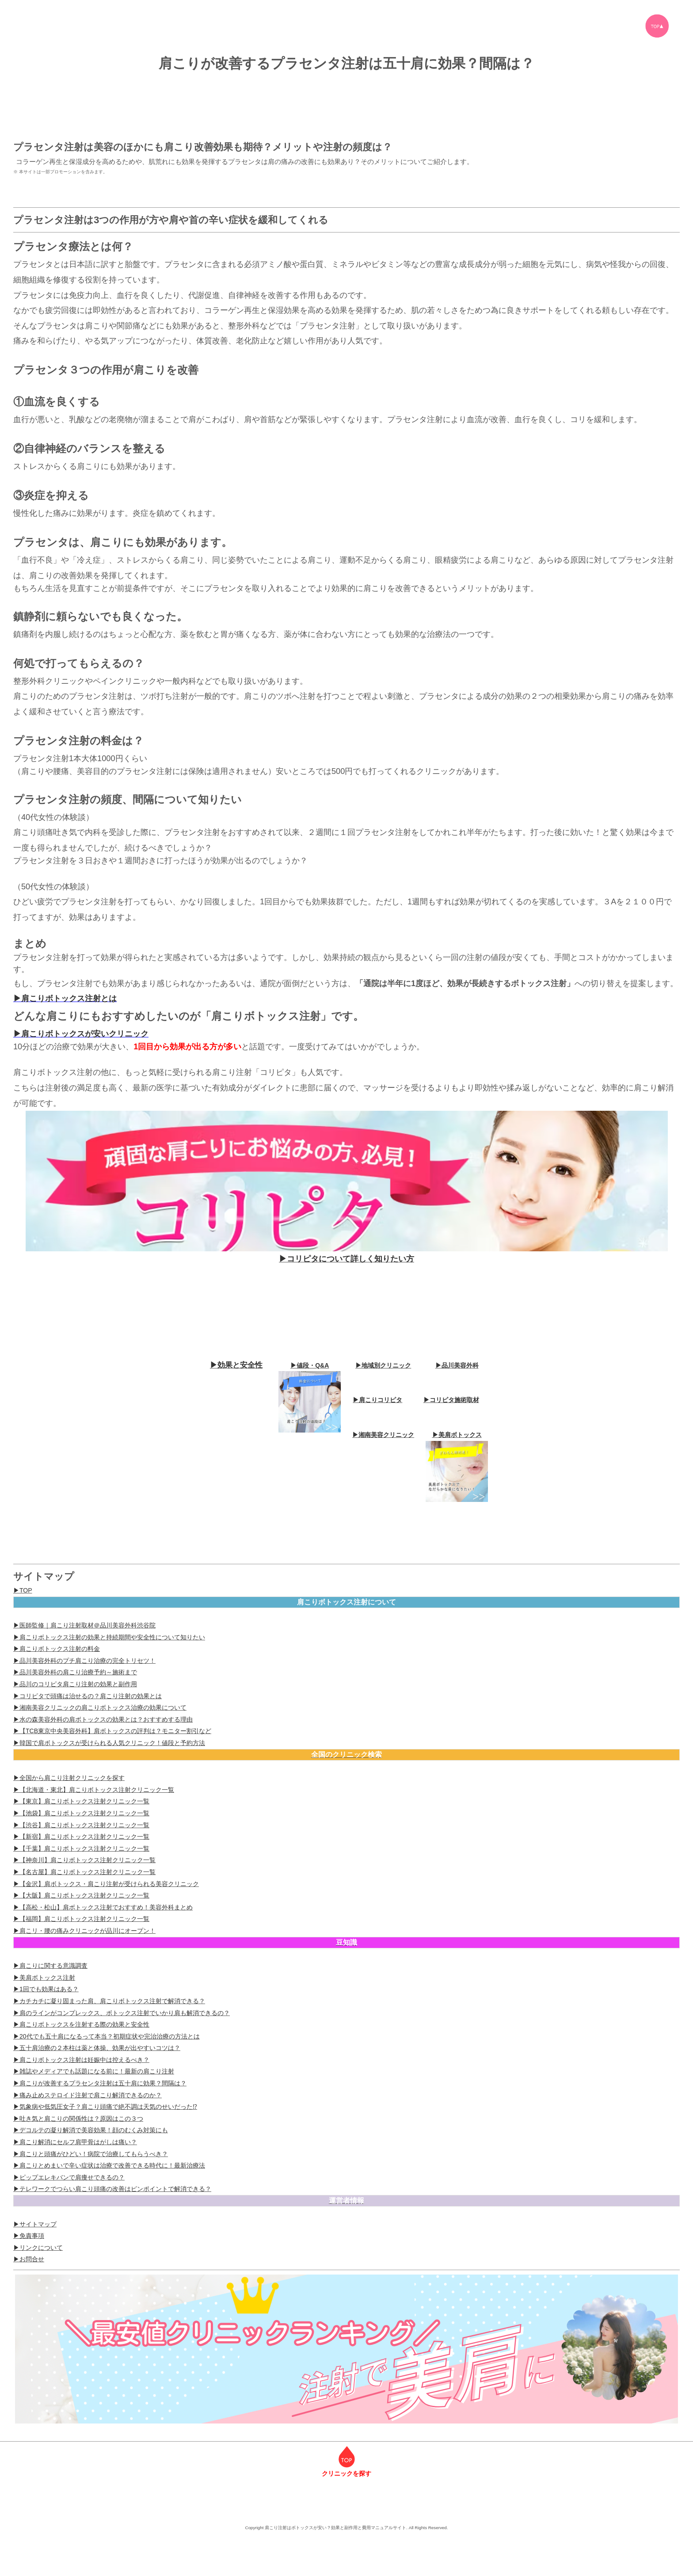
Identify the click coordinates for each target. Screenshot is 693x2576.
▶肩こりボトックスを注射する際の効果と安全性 (81, 2024)
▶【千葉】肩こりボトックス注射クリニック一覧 (81, 1848)
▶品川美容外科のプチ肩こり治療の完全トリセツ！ (84, 1660)
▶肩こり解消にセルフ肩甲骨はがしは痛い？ (75, 2141)
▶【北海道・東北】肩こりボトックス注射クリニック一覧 (93, 1789)
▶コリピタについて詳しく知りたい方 (346, 1258)
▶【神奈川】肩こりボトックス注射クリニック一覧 (84, 1859)
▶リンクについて (38, 2247)
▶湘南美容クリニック (383, 1434)
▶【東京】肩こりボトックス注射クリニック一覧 (81, 1801)
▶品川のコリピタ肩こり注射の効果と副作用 (75, 1684)
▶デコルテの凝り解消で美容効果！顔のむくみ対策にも (90, 2130)
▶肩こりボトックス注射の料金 (56, 1648)
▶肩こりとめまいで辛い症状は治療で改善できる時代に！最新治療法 (109, 2165)
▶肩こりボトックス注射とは (65, 998)
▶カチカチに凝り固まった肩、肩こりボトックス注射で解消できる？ (109, 2000)
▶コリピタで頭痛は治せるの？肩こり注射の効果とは (87, 1696)
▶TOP (22, 1590)
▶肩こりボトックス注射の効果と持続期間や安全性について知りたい (109, 1637)
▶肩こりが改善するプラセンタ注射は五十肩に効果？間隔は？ (100, 2083)
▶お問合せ (28, 2259)
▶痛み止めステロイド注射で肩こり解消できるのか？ (87, 2095)
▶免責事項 (28, 2235)
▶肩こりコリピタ (377, 1399)
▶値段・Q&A (309, 1365)
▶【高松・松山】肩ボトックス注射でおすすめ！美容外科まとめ (103, 1907)
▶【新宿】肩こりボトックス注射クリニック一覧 (81, 1836)
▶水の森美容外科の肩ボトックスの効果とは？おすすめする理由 (103, 1719)
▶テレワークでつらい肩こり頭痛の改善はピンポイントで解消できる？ (112, 2188)
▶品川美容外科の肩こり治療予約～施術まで (75, 1672)
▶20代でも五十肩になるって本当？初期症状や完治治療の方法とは (106, 2036)
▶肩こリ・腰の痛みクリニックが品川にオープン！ (84, 1930)
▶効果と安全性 (236, 1365)
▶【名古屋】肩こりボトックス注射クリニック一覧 (84, 1871)
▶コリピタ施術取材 (451, 1399)
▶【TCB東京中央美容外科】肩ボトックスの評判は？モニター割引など (112, 1730)
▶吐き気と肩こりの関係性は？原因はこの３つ (78, 2118)
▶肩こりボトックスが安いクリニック (80, 1033)
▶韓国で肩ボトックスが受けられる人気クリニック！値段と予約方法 (109, 1742)
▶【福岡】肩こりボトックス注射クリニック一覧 (81, 1918)
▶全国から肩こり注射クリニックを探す (69, 1777)
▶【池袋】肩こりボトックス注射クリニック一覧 (81, 1813)
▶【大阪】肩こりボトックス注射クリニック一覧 (81, 1895)
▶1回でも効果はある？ (46, 1989)
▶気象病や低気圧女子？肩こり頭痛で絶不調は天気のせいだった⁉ (105, 2106)
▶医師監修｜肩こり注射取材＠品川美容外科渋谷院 (84, 1625)
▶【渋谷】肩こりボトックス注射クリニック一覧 (81, 1825)
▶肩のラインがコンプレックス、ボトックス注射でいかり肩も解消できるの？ (121, 2012)
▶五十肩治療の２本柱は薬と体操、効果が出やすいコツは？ (96, 2047)
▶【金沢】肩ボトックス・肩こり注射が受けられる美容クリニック (106, 1883)
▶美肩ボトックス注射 (44, 1977)
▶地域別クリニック (383, 1365)
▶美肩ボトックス (457, 1434)
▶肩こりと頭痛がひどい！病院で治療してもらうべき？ (90, 2153)
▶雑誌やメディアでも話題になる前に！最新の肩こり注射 (93, 2071)
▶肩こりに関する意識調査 (50, 1965)
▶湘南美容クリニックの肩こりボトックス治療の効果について (100, 1707)
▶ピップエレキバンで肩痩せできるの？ (69, 2177)
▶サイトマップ (35, 2224)
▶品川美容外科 (457, 1365)
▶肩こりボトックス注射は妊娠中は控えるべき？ (81, 2059)
